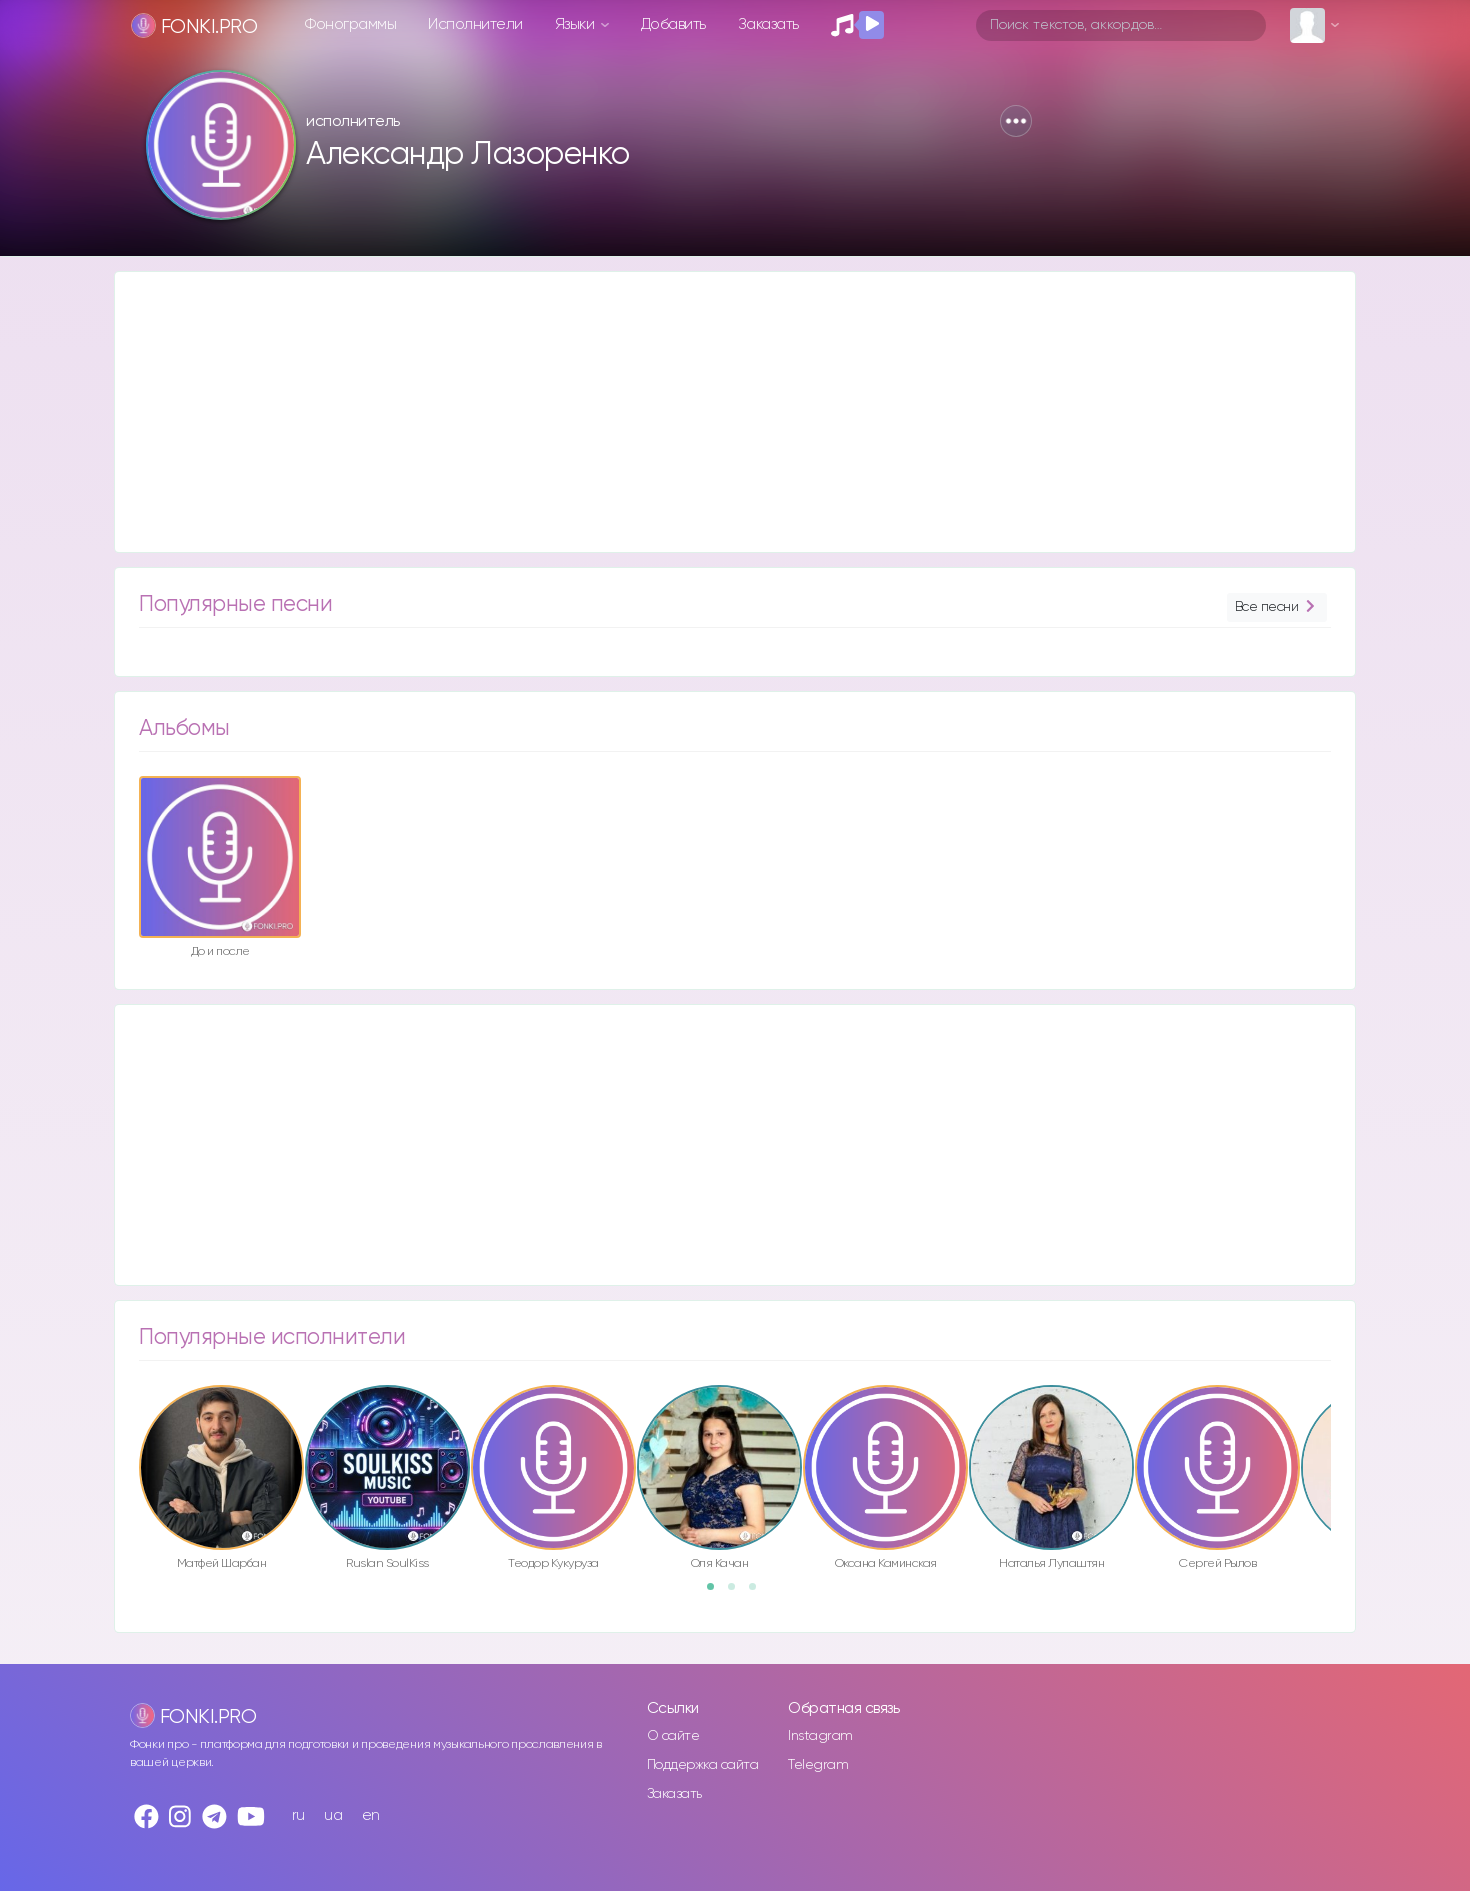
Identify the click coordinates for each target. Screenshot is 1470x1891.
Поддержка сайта (703, 1765)
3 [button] (759, 1593)
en (371, 1815)
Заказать (768, 24)
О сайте (673, 1736)
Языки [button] (576, 24)
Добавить (673, 24)
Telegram (818, 1765)
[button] (1016, 121)
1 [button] (717, 1593)
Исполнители (475, 24)
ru (298, 1815)
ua (333, 1815)
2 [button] (738, 1593)
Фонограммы (350, 24)
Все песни (1277, 607)
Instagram (820, 1736)
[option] (220, 870)
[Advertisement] (715, 412)
